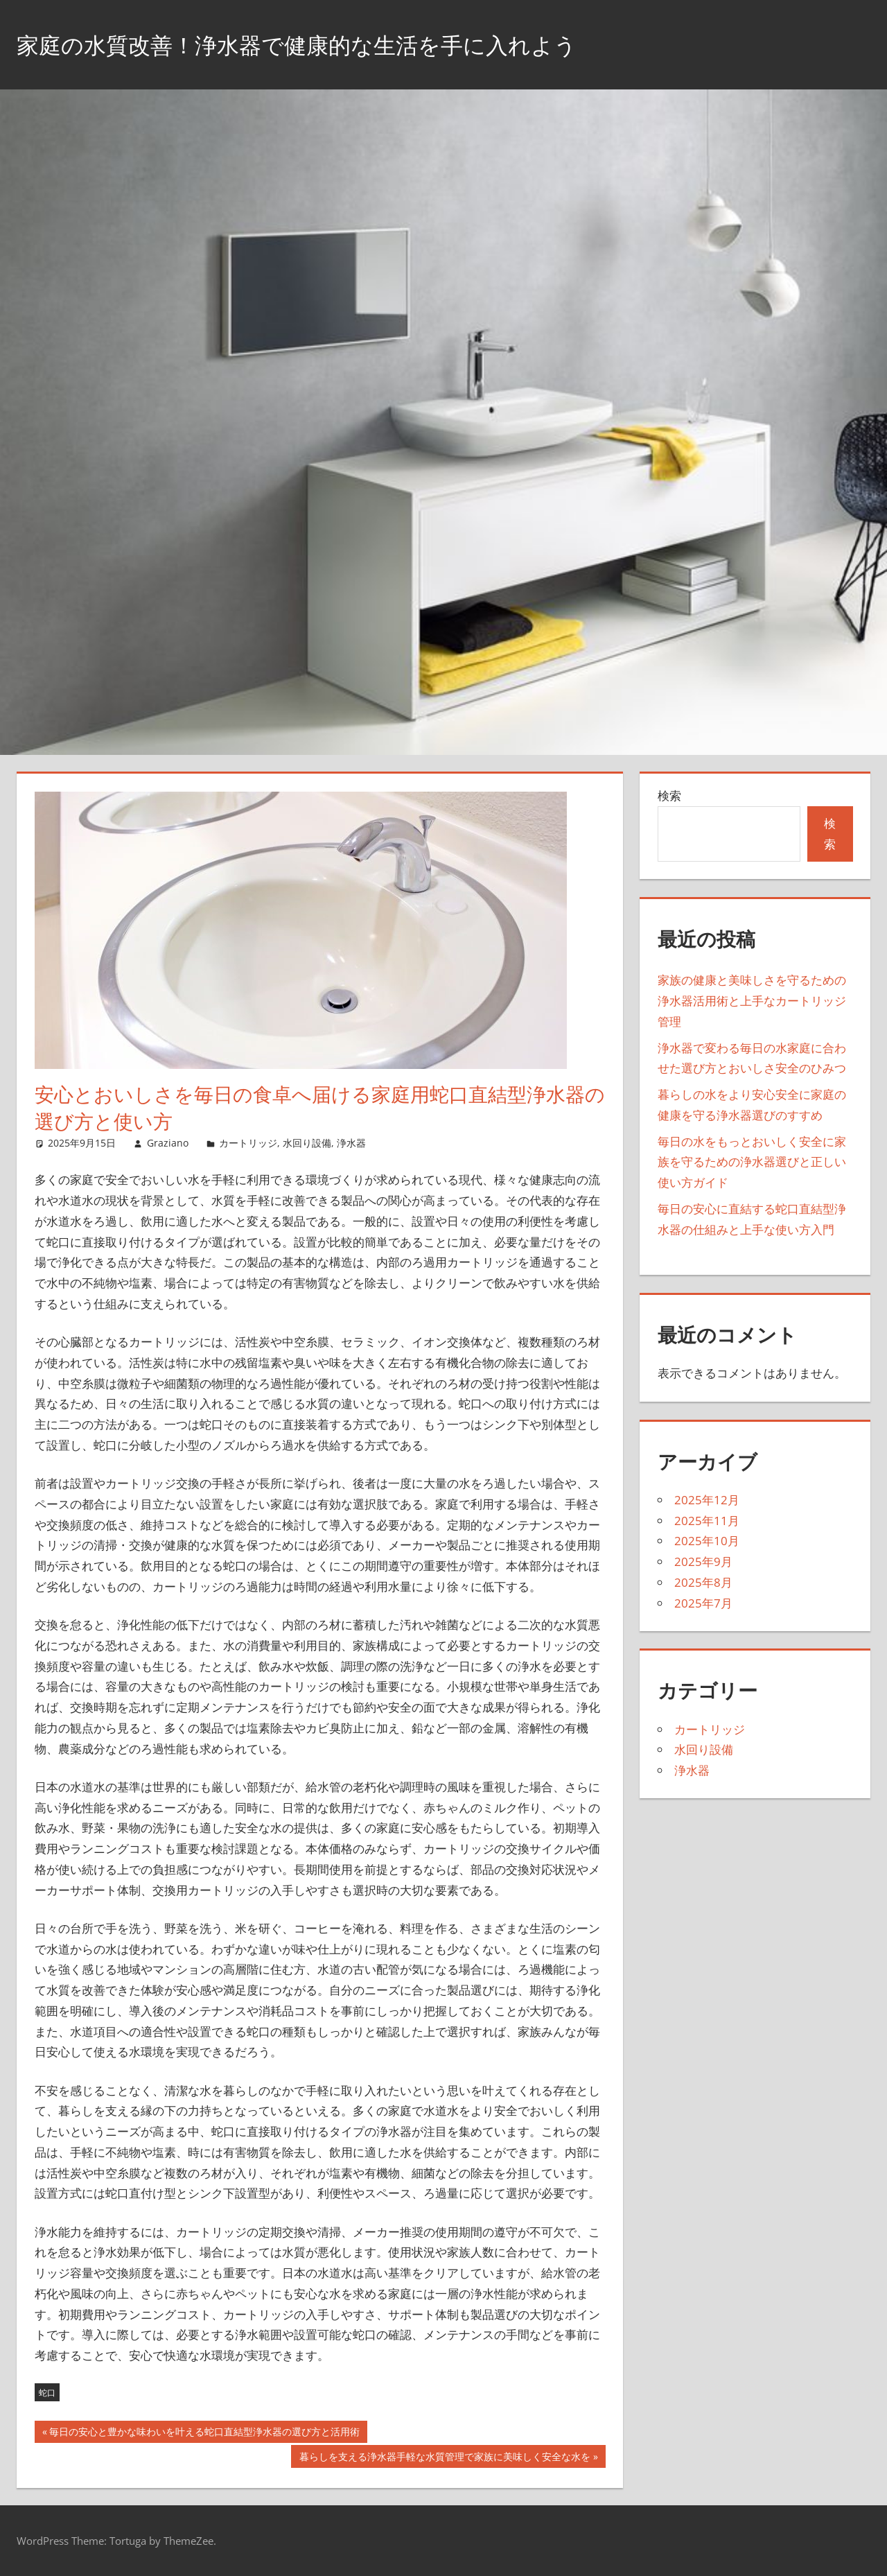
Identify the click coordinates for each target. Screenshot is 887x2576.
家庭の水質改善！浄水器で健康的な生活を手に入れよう (331, 44)
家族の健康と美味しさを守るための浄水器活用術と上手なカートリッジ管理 (752, 1000)
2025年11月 (706, 1521)
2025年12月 (706, 1500)
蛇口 (47, 2393)
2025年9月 (703, 1561)
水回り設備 (307, 1142)
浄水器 (351, 1142)
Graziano (167, 1142)
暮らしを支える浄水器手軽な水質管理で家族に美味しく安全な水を (444, 2458)
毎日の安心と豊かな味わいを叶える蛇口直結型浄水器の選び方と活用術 (204, 2433)
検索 (669, 795)
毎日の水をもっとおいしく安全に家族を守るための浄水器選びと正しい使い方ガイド (752, 1162)
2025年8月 (703, 1582)
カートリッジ (248, 1142)
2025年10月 (706, 1541)
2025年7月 (703, 1603)
